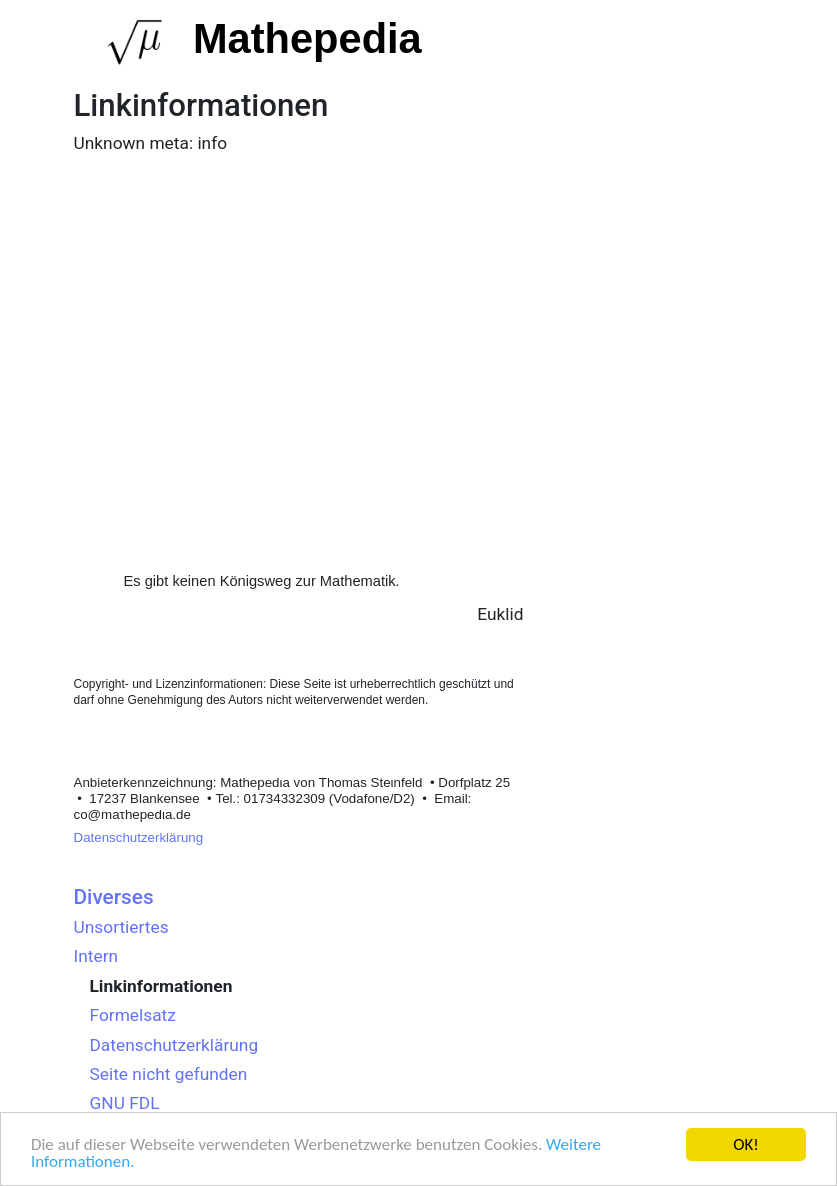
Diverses (114, 897)
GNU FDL (125, 1103)
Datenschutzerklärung (139, 837)
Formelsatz (133, 1015)
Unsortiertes (121, 927)
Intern (96, 956)
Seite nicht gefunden (169, 1074)
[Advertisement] (299, 332)
